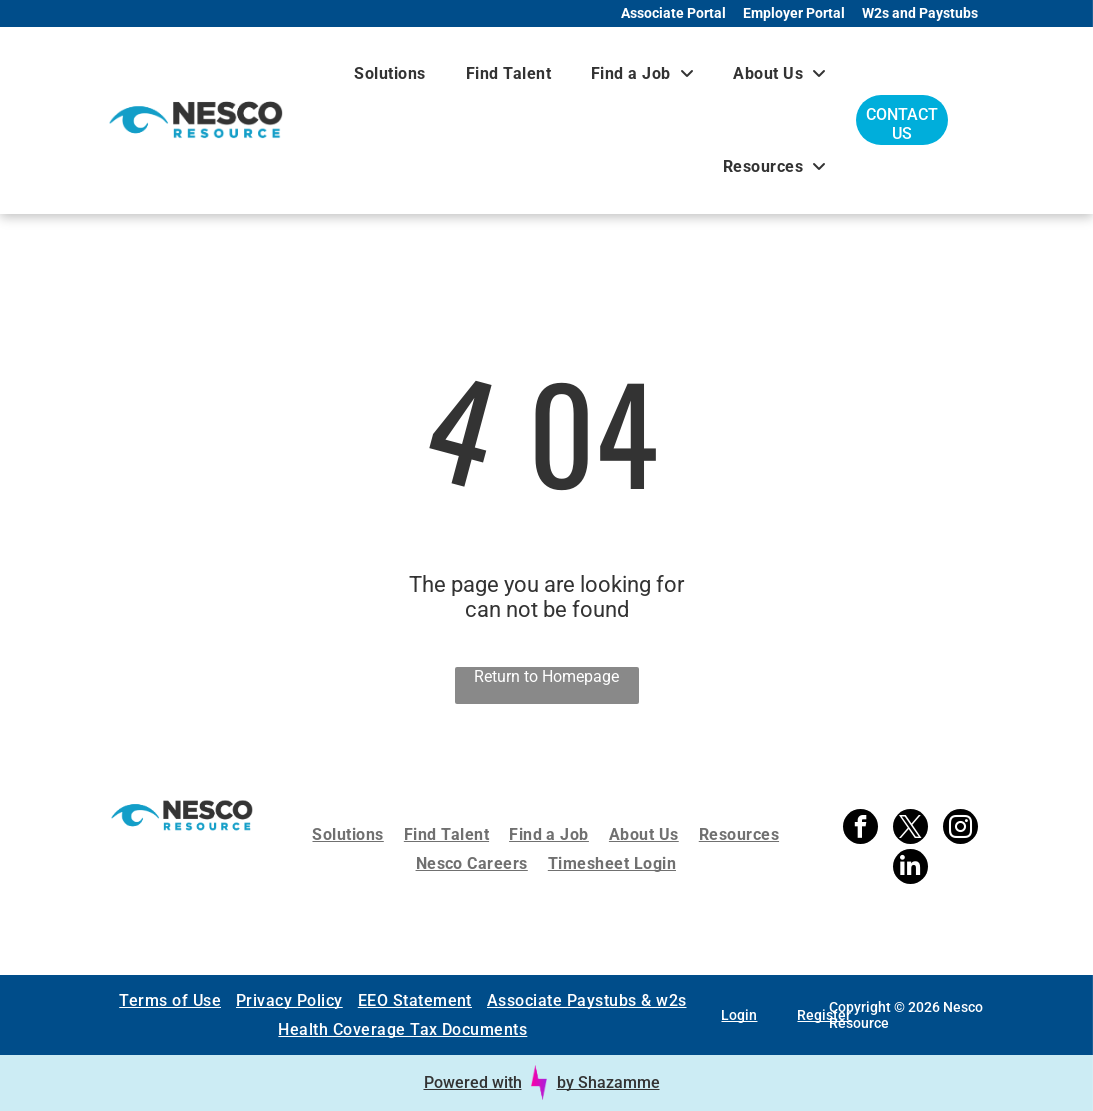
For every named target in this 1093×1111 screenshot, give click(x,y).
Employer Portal (794, 13)
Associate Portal (673, 13)
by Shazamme (608, 1082)
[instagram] (960, 829)
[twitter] (910, 829)
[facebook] (860, 829)
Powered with (473, 1082)
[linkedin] (910, 869)
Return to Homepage (546, 676)
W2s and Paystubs (920, 13)
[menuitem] (389, 73)
